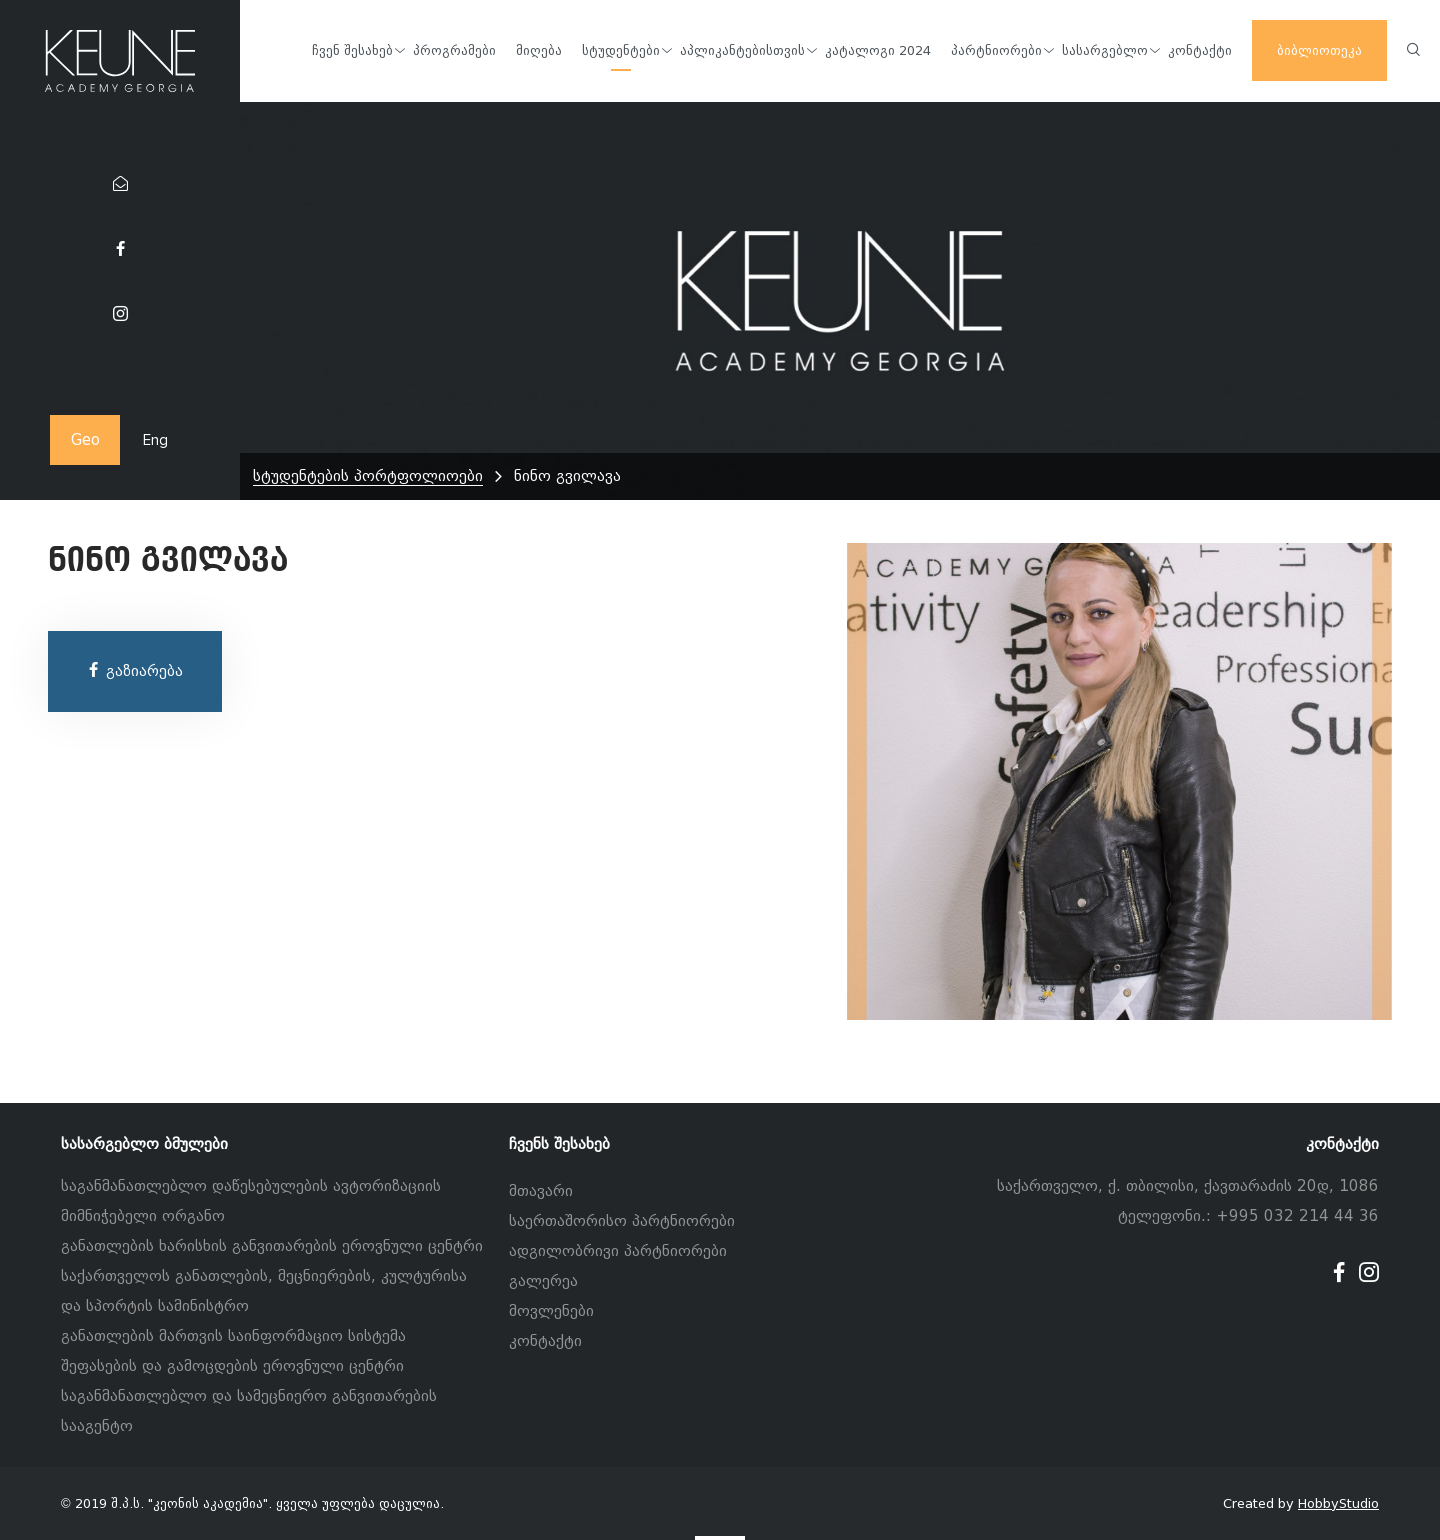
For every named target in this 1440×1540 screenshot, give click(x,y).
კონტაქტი (545, 1341)
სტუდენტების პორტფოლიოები (368, 476)
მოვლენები (551, 1311)
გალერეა (543, 1281)
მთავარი (541, 1191)
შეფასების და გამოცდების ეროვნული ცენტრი (232, 1366)
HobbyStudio (1338, 1503)
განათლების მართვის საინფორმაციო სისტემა (233, 1336)
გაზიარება (134, 671)
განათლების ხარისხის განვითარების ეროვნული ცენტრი (272, 1246)
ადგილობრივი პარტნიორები (618, 1251)
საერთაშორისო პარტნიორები (622, 1221)
